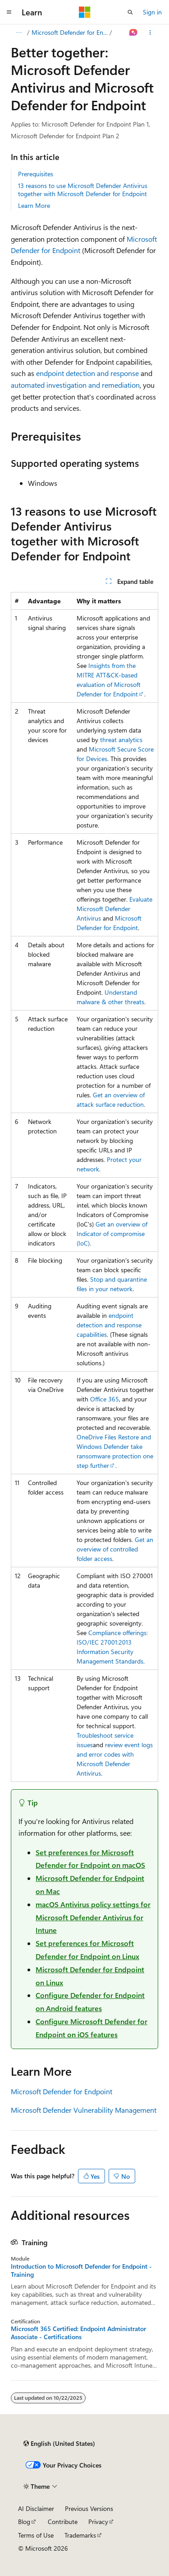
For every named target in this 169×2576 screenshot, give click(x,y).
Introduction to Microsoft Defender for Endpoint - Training (81, 2270)
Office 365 (104, 1399)
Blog (24, 2521)
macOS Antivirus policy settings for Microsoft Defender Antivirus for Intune (93, 1917)
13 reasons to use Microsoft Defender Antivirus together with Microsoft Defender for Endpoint (82, 189)
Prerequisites (35, 173)
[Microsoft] (85, 12)
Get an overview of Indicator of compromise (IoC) (112, 1233)
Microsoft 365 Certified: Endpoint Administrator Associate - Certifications (78, 2333)
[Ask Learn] (133, 32)
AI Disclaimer (36, 2508)
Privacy (98, 2521)
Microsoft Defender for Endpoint (70, 32)
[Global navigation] (9, 12)
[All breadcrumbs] (19, 32)
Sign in (152, 12)
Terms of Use (36, 2535)
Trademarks (80, 2535)
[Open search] (130, 12)
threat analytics (121, 739)
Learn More (34, 205)
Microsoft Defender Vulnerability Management (83, 2110)
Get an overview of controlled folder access (115, 1549)
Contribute (63, 2521)
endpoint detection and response (87, 373)
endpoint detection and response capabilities (109, 1325)
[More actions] (150, 32)
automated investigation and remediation (75, 385)
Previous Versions (89, 2508)
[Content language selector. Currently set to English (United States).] (59, 2443)
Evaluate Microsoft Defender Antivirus (114, 908)
